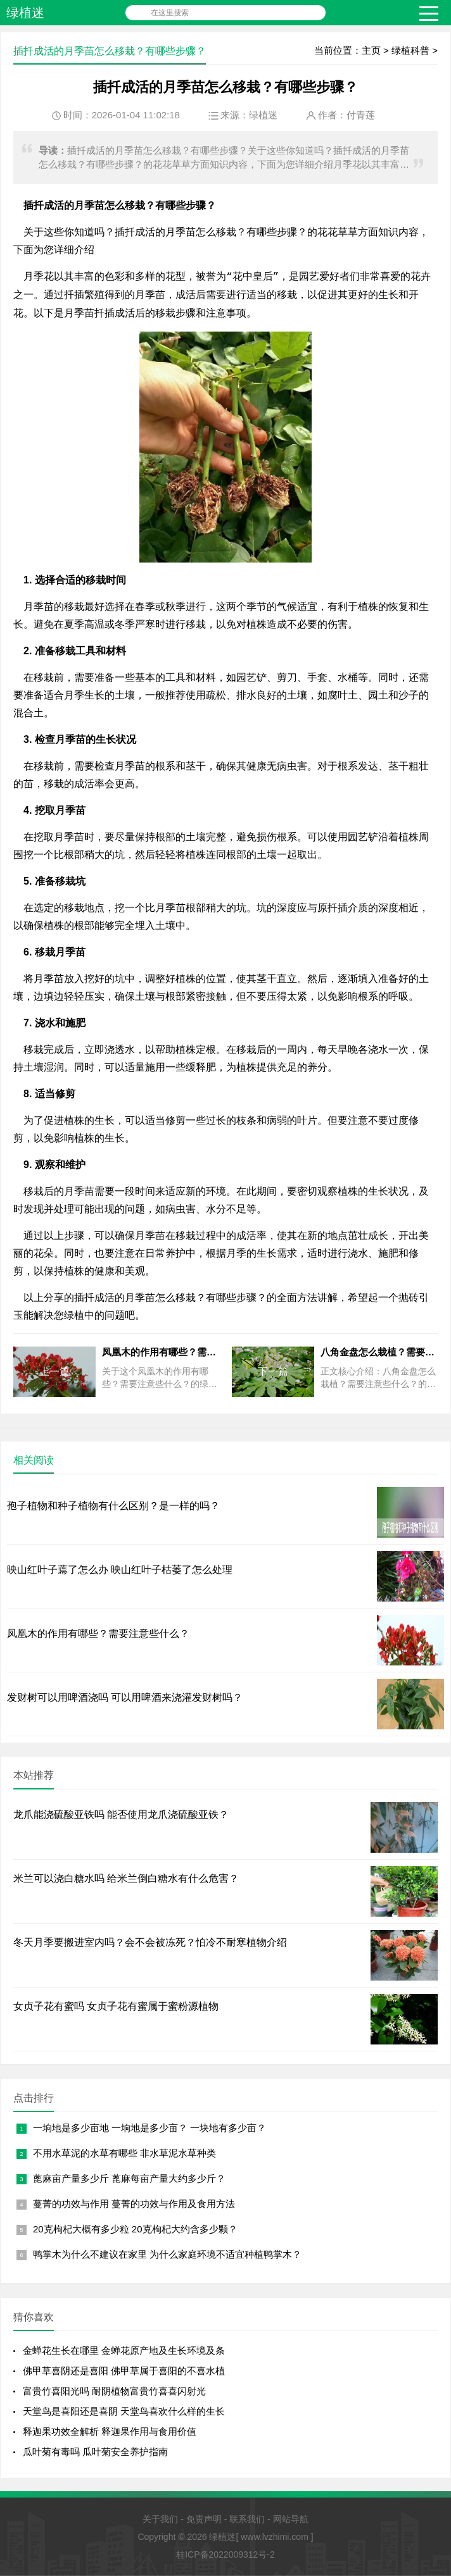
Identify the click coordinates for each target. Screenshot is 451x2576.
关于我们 (160, 2519)
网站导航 (290, 2519)
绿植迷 (25, 13)
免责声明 (204, 2519)
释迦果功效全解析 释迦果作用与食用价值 (109, 2431)
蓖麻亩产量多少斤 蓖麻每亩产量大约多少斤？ (129, 2178)
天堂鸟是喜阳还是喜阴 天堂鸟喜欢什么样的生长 (124, 2411)
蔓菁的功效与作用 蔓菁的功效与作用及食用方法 (134, 2203)
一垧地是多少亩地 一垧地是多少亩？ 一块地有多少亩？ (149, 2127)
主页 (371, 50)
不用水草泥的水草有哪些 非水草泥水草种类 (124, 2153)
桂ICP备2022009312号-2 (225, 2554)
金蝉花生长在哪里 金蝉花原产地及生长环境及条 (124, 2350)
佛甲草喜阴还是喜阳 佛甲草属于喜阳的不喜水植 (124, 2370)
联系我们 (247, 2519)
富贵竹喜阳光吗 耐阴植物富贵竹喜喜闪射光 (114, 2391)
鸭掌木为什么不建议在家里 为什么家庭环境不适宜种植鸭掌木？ (167, 2254)
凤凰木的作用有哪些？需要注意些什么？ (98, 1633)
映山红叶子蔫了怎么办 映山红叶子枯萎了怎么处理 (119, 1569)
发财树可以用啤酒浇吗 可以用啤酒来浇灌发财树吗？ (125, 1697)
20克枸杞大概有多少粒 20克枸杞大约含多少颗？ (135, 2229)
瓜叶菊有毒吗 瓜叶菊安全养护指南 (95, 2451)
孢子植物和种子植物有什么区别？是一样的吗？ (113, 1505)
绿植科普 (410, 50)
